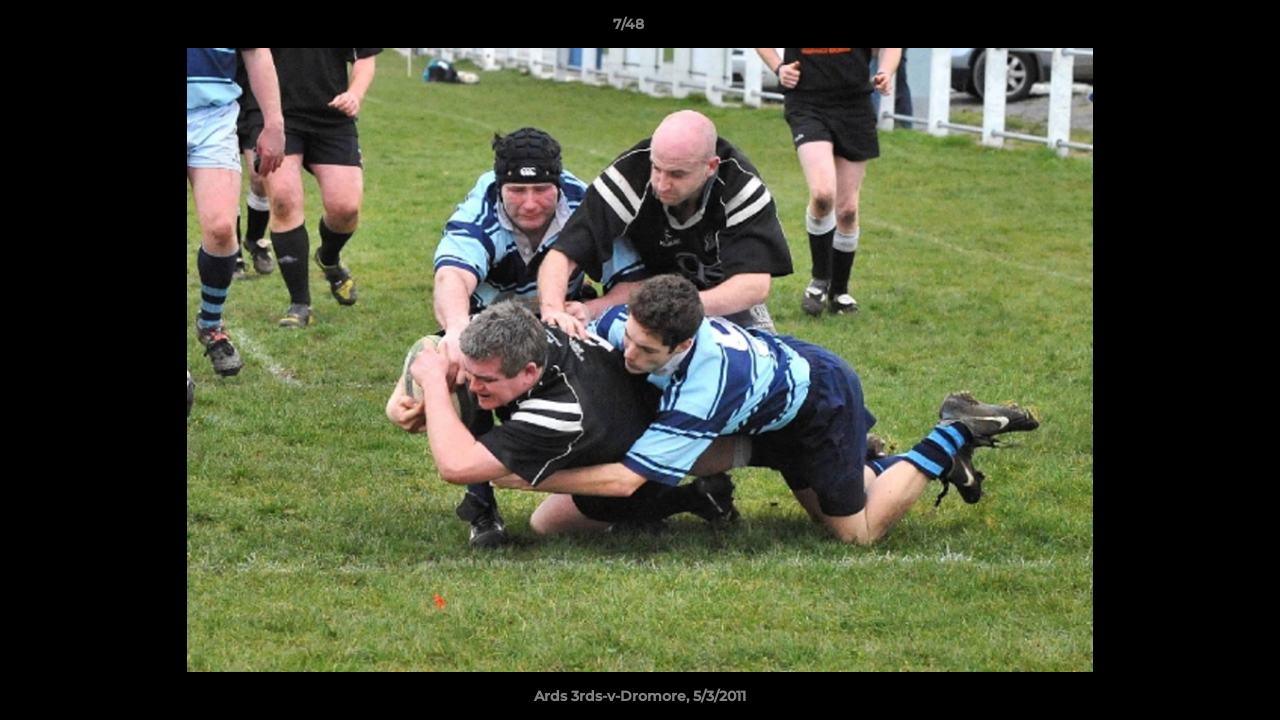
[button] (1196, 29)
